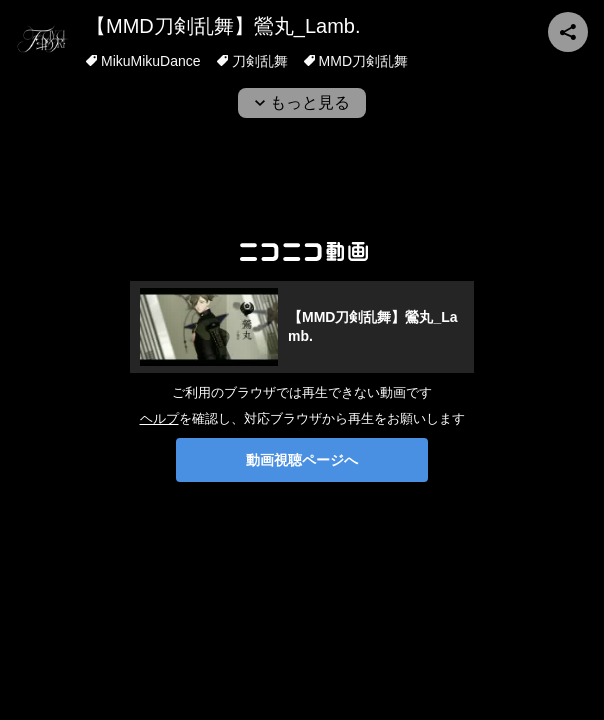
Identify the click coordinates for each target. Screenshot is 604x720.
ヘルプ (159, 418)
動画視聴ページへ (302, 460)
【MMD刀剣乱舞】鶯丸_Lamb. (223, 26)
